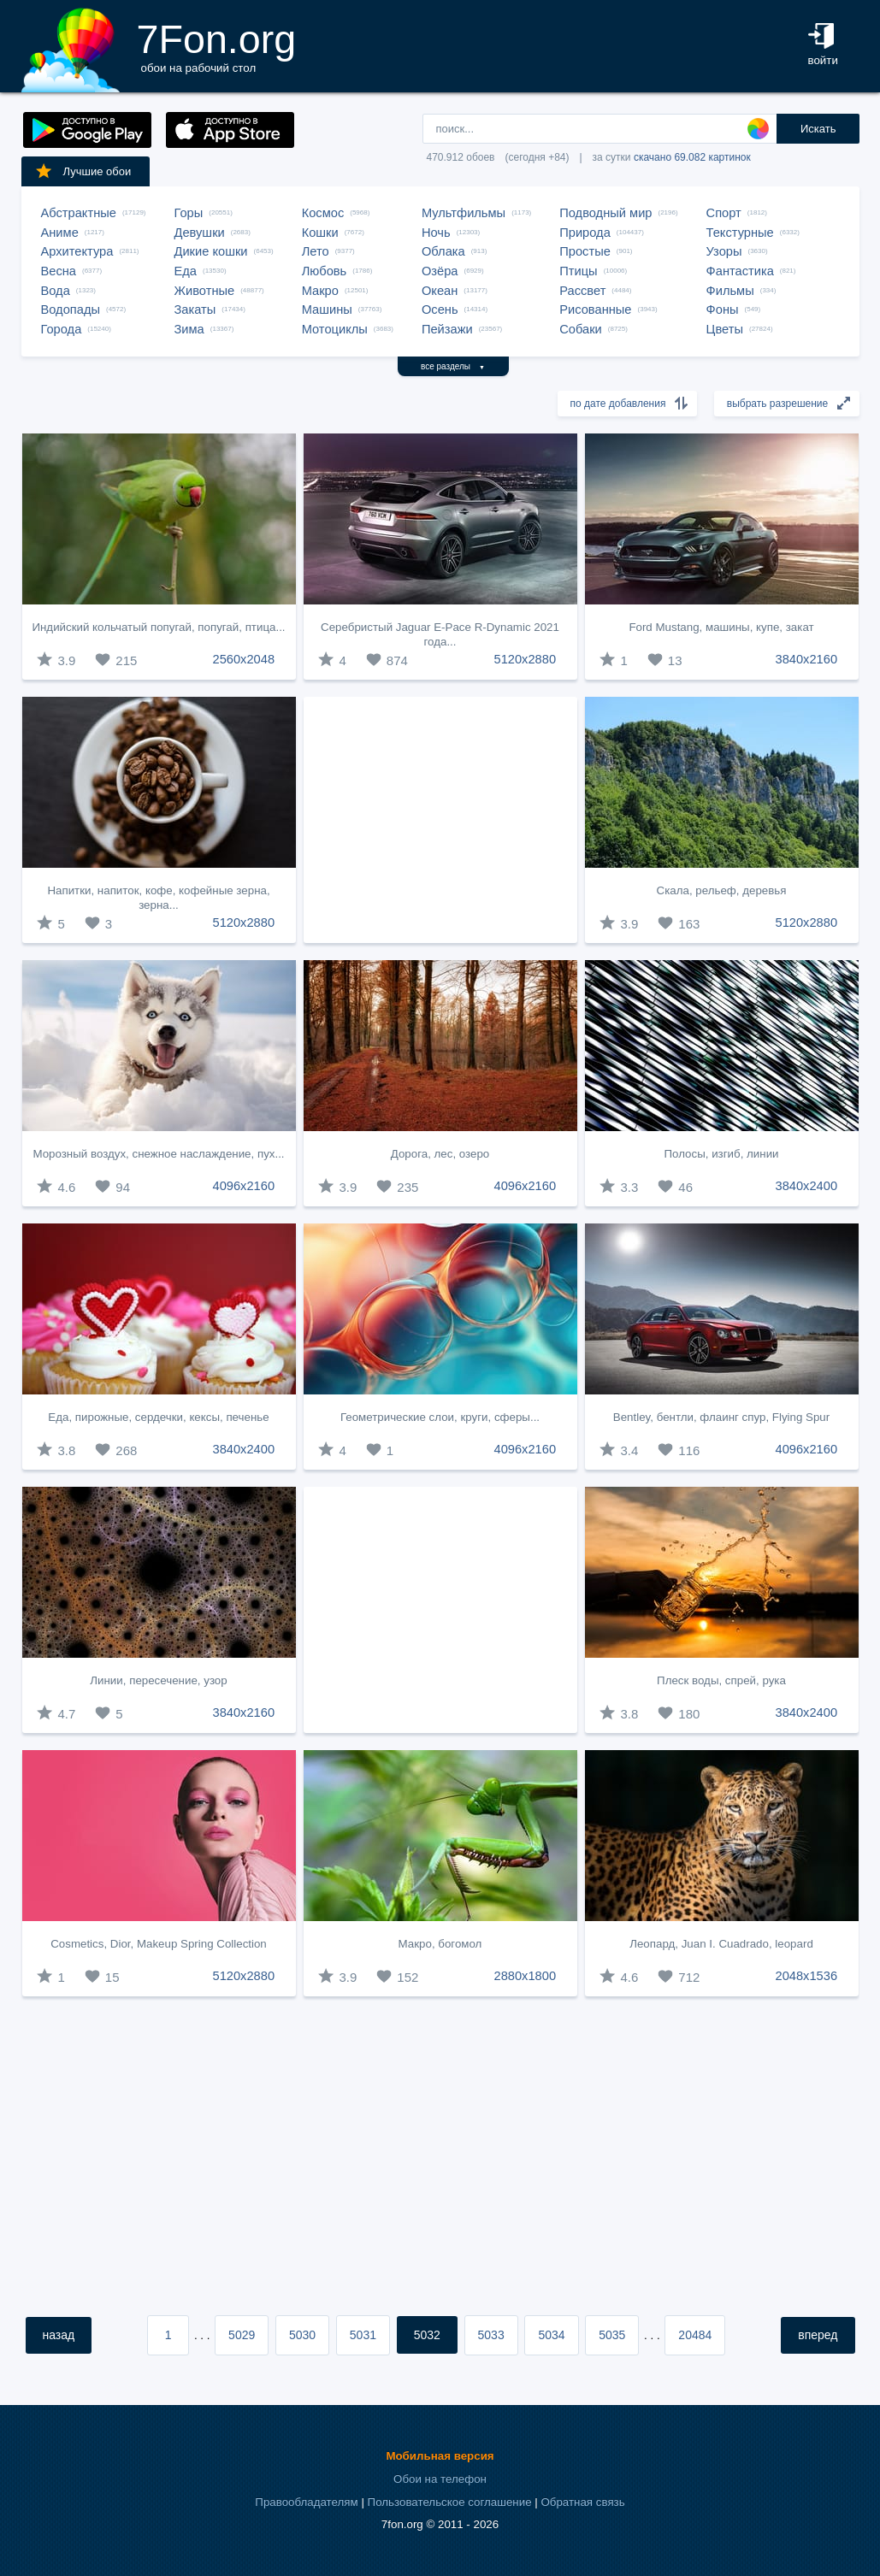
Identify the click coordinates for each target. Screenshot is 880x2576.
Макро (320, 291)
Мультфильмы (463, 213)
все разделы (453, 366)
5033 (491, 2335)
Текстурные (740, 232)
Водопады (70, 309)
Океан (440, 291)
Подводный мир (605, 213)
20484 (695, 2335)
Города (61, 329)
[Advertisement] (440, 820)
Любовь (324, 271)
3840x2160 (807, 659)
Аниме (60, 232)
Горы (189, 213)
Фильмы (730, 291)
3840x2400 (807, 1186)
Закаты (195, 309)
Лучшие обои (83, 171)
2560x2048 (244, 659)
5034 (551, 2335)
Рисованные (595, 309)
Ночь (436, 232)
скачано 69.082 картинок (692, 157)
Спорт (723, 213)
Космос (323, 213)
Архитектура (77, 251)
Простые (585, 251)
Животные (204, 291)
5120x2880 (525, 659)
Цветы (724, 329)
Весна (59, 271)
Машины (327, 309)
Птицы (578, 271)
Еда (185, 271)
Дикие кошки (211, 251)
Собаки (580, 329)
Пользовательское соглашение (450, 2502)
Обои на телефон (440, 2479)
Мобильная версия (439, 2455)
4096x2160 (244, 1186)
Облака (443, 251)
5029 (241, 2335)
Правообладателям (306, 2502)
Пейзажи (447, 329)
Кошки (320, 232)
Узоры (724, 251)
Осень (440, 309)
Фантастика (740, 271)
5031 (363, 2335)
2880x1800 (525, 1976)
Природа (585, 232)
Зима (189, 329)
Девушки (199, 232)
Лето (315, 251)
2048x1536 (807, 1976)
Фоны (722, 309)
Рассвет (582, 291)
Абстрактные (78, 213)
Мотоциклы (335, 329)
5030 (302, 2335)
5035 (612, 2335)
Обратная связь (582, 2502)
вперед (817, 2335)
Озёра (440, 271)
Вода (55, 291)
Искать (818, 128)
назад (59, 2335)
